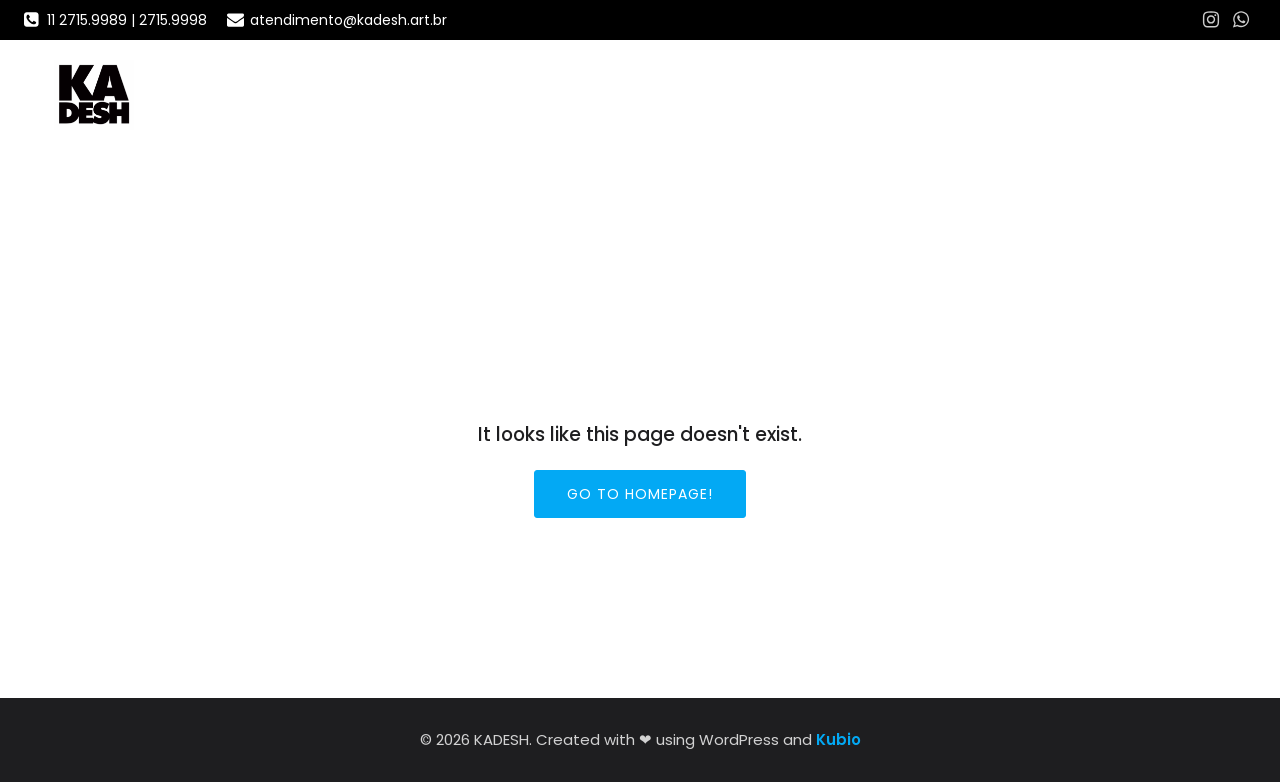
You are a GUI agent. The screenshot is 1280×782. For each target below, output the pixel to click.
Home (1085, 94)
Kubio (838, 739)
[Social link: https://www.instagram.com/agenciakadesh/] (1211, 20)
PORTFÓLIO (1182, 94)
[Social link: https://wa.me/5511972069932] (1241, 20)
